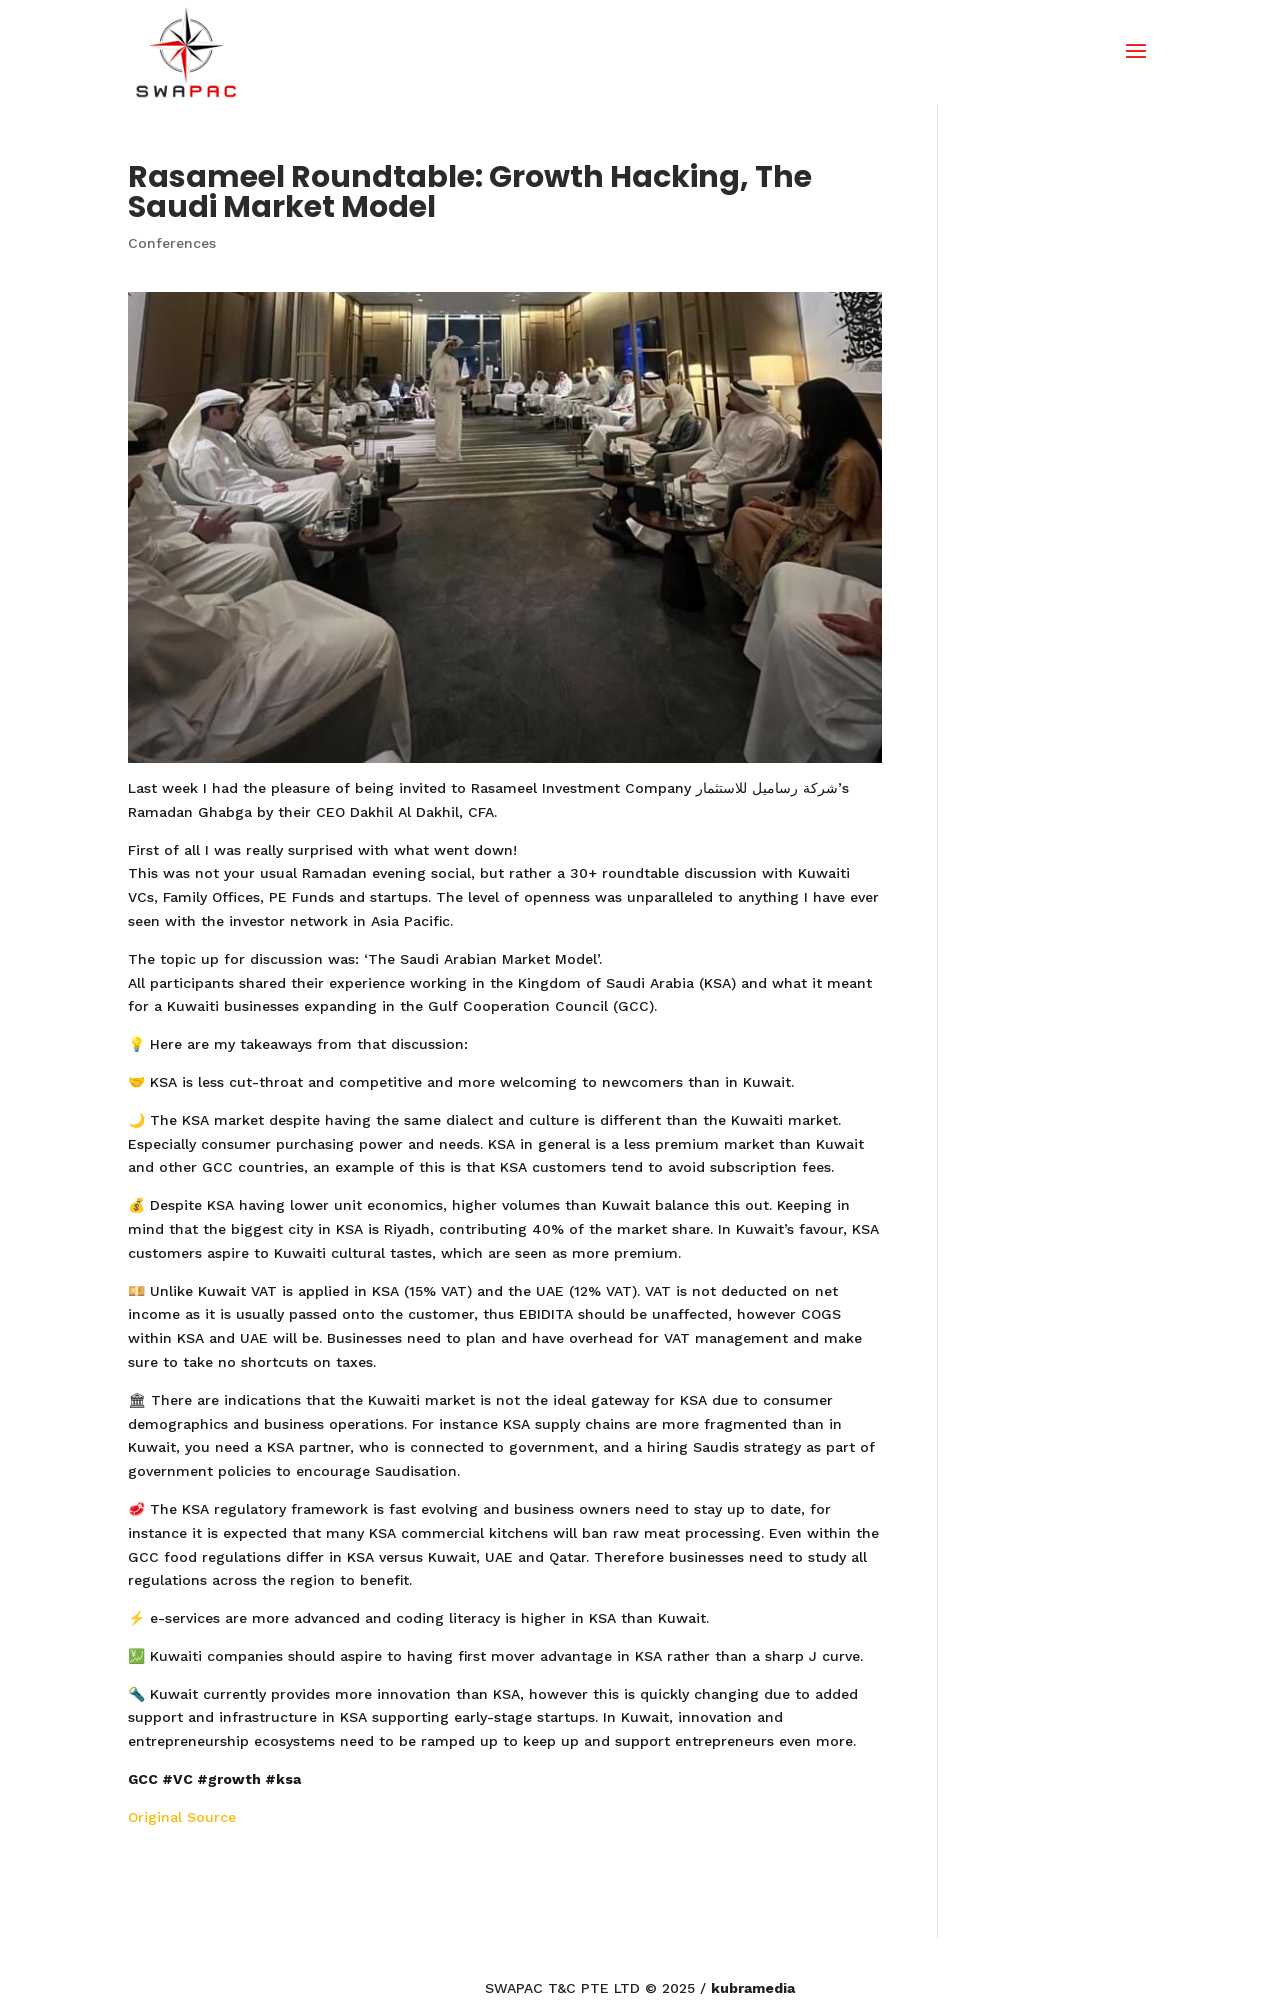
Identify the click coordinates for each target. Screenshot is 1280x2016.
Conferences (172, 243)
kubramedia (753, 1988)
